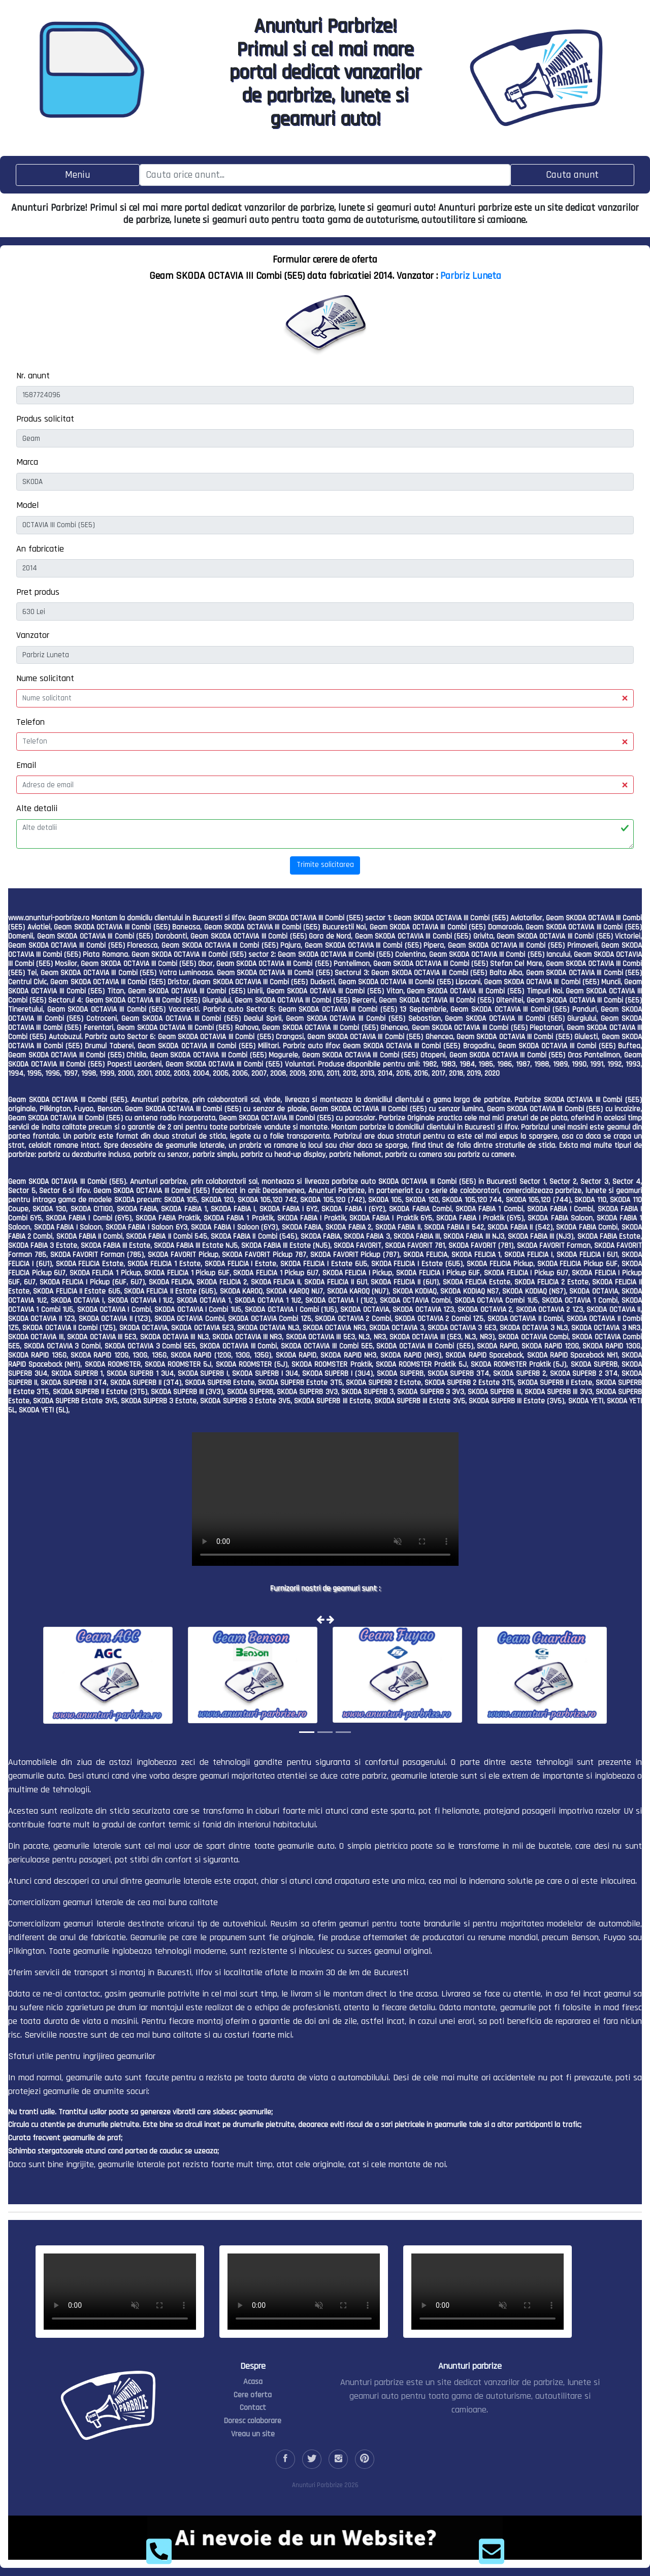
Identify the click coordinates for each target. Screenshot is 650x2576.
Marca (27, 462)
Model (27, 505)
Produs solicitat (45, 419)
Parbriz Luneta (470, 275)
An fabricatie (40, 549)
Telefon (30, 722)
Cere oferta (253, 2395)
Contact (253, 2407)
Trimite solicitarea (325, 865)
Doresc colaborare (252, 2421)
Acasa (253, 2381)
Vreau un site (253, 2434)
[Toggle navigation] (78, 175)
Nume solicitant (45, 678)
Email (26, 765)
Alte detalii (36, 808)
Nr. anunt (33, 375)
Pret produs (37, 592)
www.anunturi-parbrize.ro (48, 918)
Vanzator (32, 635)
